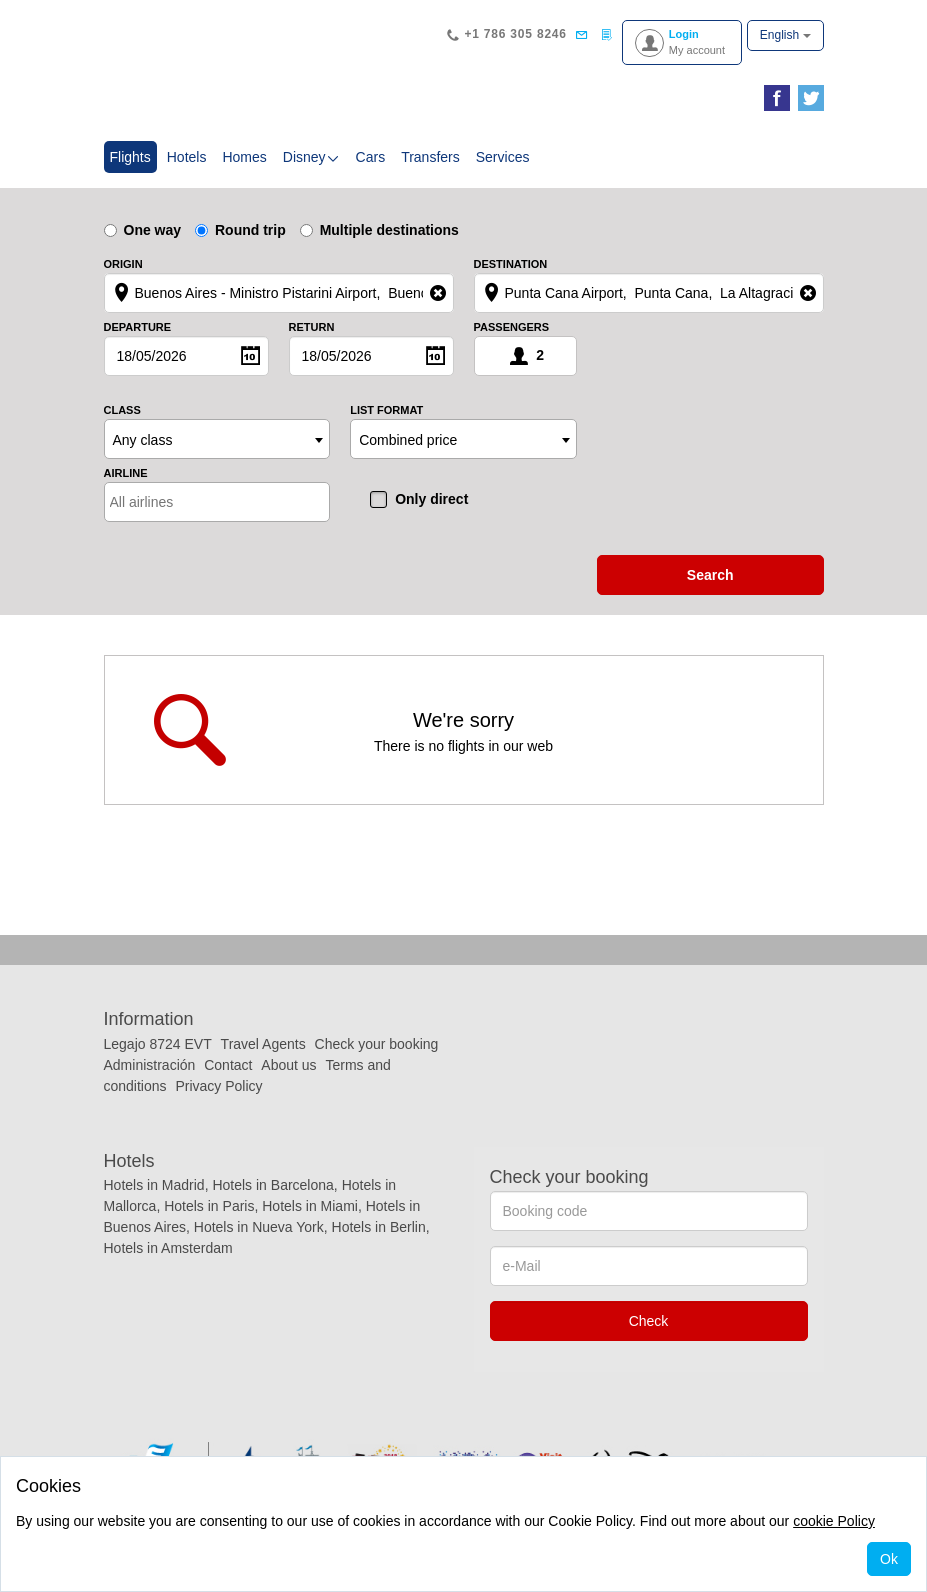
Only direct (431, 499)
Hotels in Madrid (154, 1185)
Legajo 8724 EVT (158, 1044)
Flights (133, 155)
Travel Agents (263, 1044)
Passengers (512, 327)
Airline (126, 473)
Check (649, 1321)
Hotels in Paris (209, 1206)
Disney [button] (311, 157)
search (710, 575)
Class (122, 410)
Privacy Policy (218, 1086)
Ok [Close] (889, 1559)
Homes (244, 157)
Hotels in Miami (310, 1206)
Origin (123, 264)
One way (143, 230)
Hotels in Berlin (379, 1227)
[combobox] (217, 439)
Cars (371, 157)
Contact (228, 1065)
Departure (138, 327)
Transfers (430, 157)
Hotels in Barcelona (272, 1185)
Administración (152, 1065)
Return (312, 327)
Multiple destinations (379, 230)
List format (386, 410)
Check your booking (377, 1044)
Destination (511, 264)
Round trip (240, 230)
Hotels (187, 157)
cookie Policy (834, 1521)
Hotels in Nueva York (259, 1227)
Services (503, 157)
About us (288, 1065)
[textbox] (197, 502)
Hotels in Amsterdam (168, 1248)
